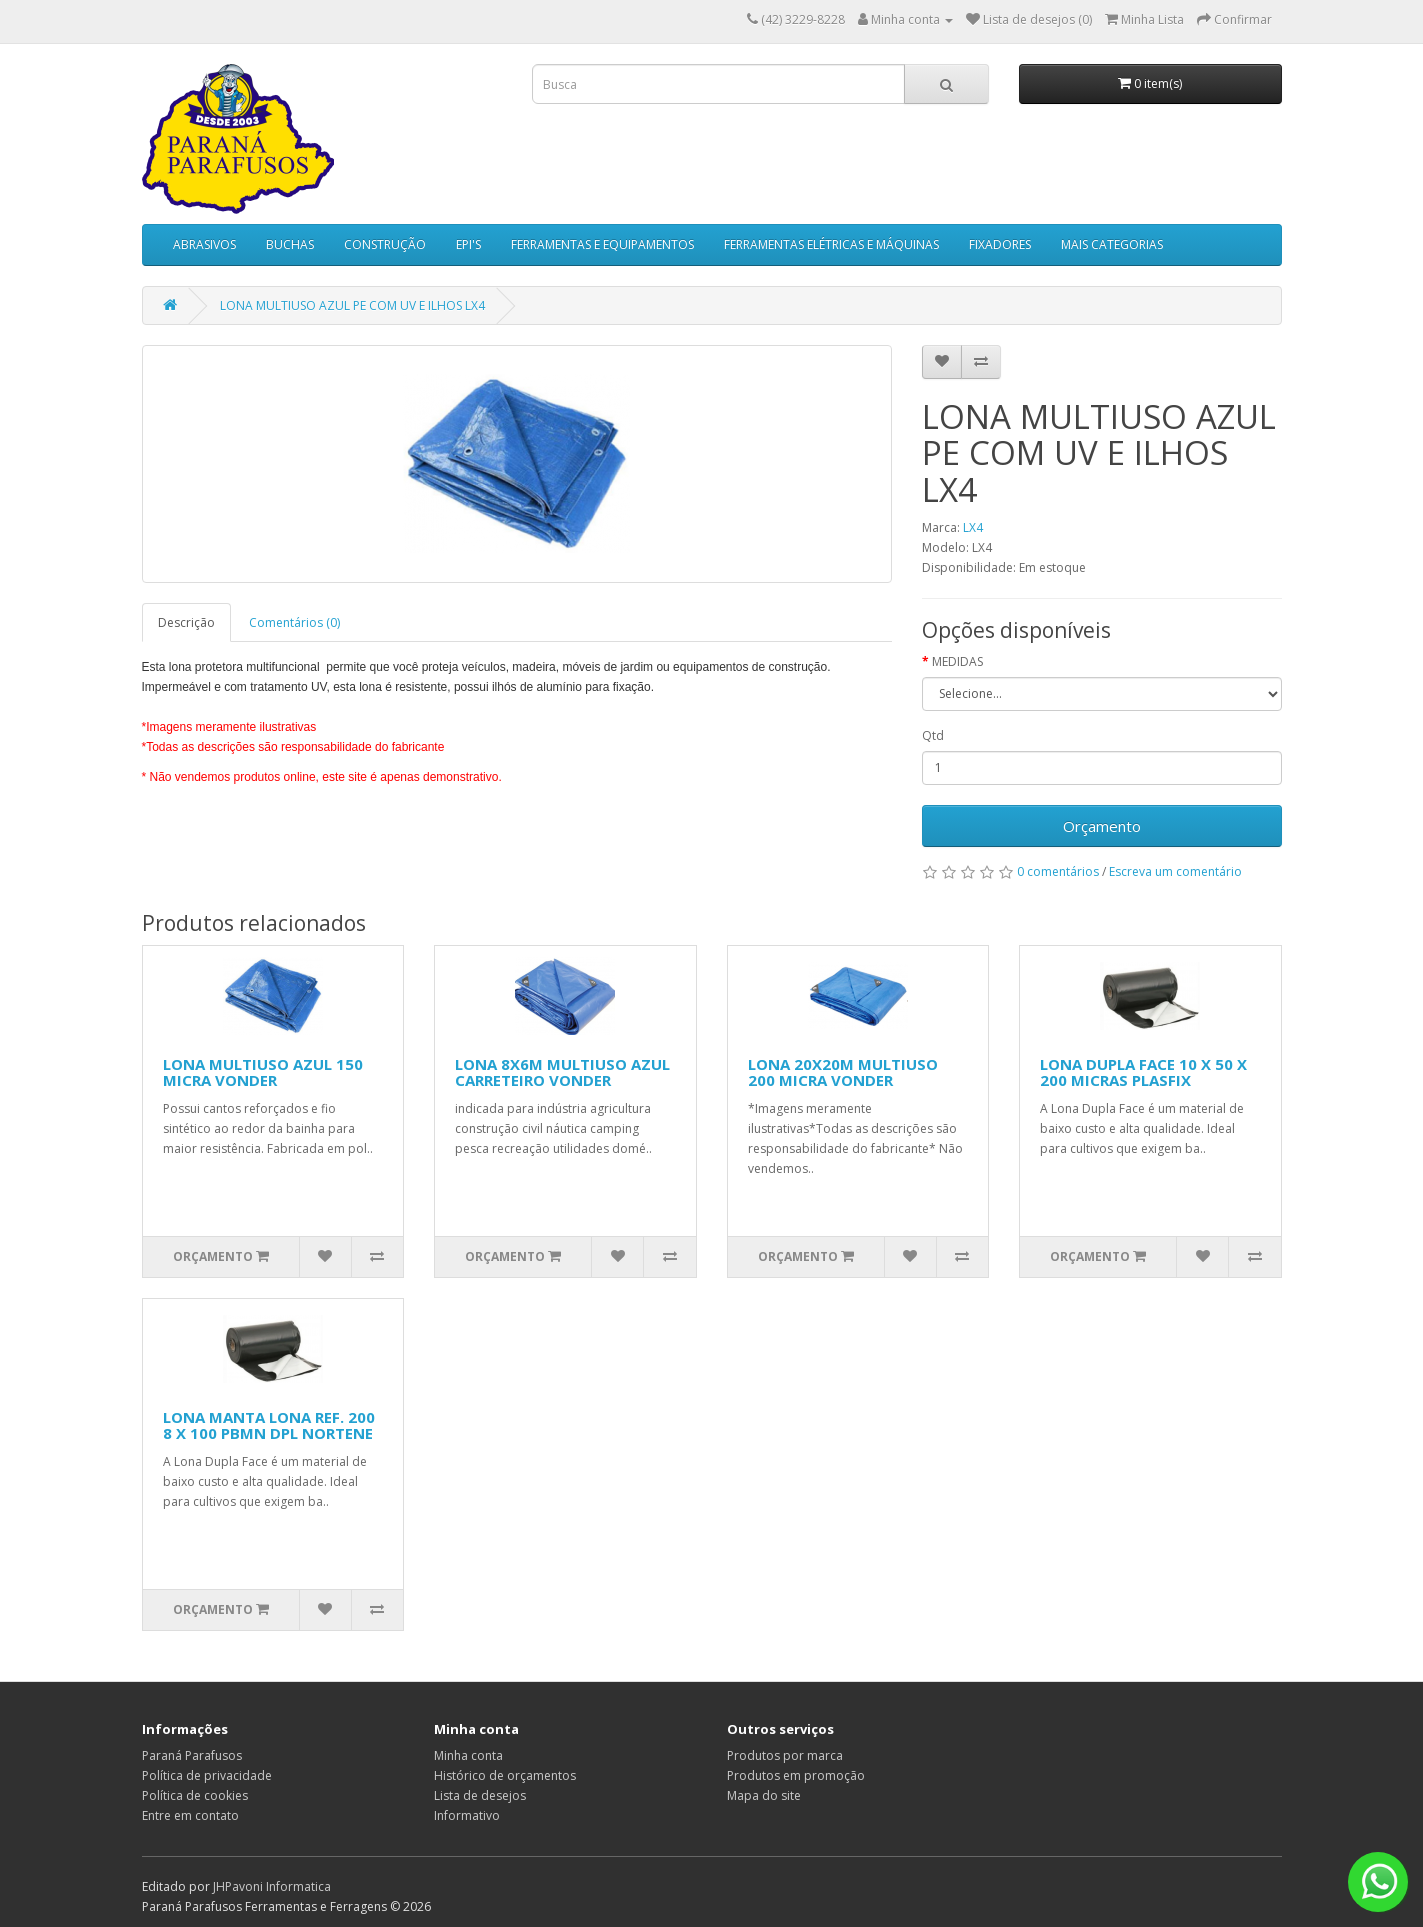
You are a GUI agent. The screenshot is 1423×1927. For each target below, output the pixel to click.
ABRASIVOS (204, 244)
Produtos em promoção (796, 1775)
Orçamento (1102, 826)
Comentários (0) (294, 622)
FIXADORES (1000, 244)
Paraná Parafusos (192, 1755)
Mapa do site (764, 1795)
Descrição (186, 622)
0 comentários (1058, 871)
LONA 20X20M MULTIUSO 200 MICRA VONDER (843, 1072)
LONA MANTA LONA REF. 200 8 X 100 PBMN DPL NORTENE (269, 1425)
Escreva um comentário (1175, 871)
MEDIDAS (957, 661)
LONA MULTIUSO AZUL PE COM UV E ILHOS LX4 (352, 305)
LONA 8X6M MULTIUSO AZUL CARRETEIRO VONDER (562, 1072)
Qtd (933, 735)
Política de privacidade (207, 1775)
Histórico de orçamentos (505, 1775)
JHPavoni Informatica (272, 1886)
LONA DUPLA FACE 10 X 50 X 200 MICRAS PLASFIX (1143, 1072)
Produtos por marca (785, 1755)
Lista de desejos (480, 1795)
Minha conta (468, 1755)
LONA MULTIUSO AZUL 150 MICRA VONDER (263, 1072)
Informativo (467, 1815)
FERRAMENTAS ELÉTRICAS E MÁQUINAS (831, 244)
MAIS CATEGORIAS (1112, 244)
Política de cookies (195, 1795)
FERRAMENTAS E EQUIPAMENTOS (602, 244)
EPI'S (468, 244)
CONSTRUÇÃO (385, 244)
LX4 (973, 527)
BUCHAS (290, 244)
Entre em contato (190, 1815)
